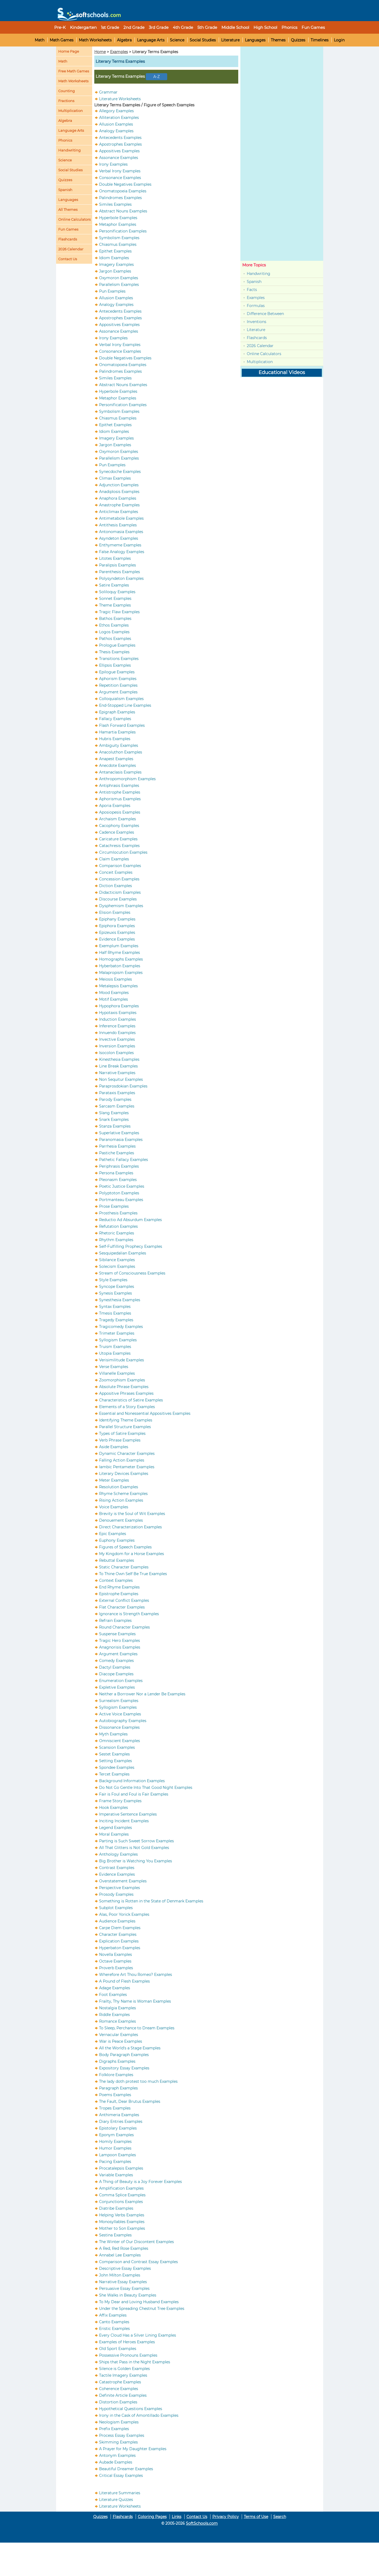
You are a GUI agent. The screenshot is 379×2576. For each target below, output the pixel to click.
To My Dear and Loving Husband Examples (139, 2301)
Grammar (108, 92)
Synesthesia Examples (119, 1299)
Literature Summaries (119, 2492)
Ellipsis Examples (115, 665)
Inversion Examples (117, 1046)
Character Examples (117, 1934)
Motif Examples (113, 999)
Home (100, 51)
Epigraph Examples (117, 712)
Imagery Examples (116, 264)
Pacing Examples (115, 2161)
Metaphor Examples (117, 224)
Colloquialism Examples (121, 698)
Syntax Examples (115, 1306)
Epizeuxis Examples (117, 932)
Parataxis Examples (117, 1092)
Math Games (61, 40)
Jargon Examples (115, 271)
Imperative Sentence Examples (128, 1814)
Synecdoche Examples (120, 471)
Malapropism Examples (121, 972)
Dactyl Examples (114, 1667)
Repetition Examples (118, 685)
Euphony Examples (117, 1540)
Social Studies (203, 40)
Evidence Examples (117, 939)
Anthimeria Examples (119, 2114)
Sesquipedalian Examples (122, 1253)
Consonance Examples (120, 177)
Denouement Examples (121, 1520)
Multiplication (70, 110)
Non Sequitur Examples (121, 1079)
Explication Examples (119, 1941)
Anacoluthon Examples (120, 752)
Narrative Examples (117, 1072)
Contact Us (196, 2516)
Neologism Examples (119, 2422)
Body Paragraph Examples (124, 2054)
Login (339, 40)
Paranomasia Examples (121, 1139)
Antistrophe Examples (119, 792)
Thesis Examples (114, 652)
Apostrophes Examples (120, 144)
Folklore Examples (116, 2074)
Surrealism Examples (118, 1700)
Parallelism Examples (119, 284)
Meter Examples (114, 1480)
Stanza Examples (115, 1126)
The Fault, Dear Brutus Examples (129, 2101)
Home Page (68, 51)
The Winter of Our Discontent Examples (136, 2241)
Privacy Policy (225, 2516)
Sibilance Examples (117, 1259)
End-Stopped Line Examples (125, 705)
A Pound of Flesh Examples (124, 1981)
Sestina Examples (115, 2235)
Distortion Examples (118, 2402)
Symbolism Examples (119, 237)
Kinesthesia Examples (119, 1059)
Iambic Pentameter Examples (126, 1466)
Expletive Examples (117, 1687)
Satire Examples (114, 585)
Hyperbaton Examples (119, 1947)
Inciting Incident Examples (124, 1821)
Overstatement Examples (123, 1881)
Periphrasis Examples (119, 1166)
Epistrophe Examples (118, 1593)
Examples (119, 51)
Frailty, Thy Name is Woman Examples (135, 2001)
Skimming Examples (118, 2442)
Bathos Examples (115, 618)
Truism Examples (115, 1346)
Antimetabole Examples (121, 518)
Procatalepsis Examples (121, 2168)
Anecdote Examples (117, 765)
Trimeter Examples (116, 1333)
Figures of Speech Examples (125, 1547)
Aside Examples (113, 1446)
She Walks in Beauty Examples (127, 2295)
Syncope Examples (116, 1286)
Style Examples (113, 1279)
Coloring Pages (152, 2516)
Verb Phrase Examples (119, 1440)
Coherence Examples (118, 2388)
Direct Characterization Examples (130, 1527)
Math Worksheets (95, 40)
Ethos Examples (114, 625)
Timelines (320, 40)
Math (39, 40)
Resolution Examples (118, 1487)
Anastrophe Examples (119, 505)
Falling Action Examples (121, 1460)
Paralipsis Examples (117, 565)
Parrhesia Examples (117, 1146)
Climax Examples (115, 478)
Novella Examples (115, 1954)
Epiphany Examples (117, 919)
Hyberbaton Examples (119, 965)
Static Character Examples (124, 1567)
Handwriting (69, 150)
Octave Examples (115, 1961)
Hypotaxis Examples (117, 1012)
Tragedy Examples (116, 1320)
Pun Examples (112, 291)
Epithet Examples (115, 251)
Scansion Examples (117, 1747)
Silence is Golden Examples (124, 2368)
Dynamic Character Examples (127, 1453)
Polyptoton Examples (119, 1193)
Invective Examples (117, 1039)
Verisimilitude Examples (121, 1360)
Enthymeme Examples (120, 545)
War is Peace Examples (120, 2041)
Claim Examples (114, 859)
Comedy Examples (116, 1660)
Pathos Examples (115, 638)
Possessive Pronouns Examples (128, 2355)
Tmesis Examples (115, 1313)
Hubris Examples (114, 738)
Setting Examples (115, 1760)
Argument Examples (118, 692)
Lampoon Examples (117, 2155)
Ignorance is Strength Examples (129, 1613)
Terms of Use (256, 2516)
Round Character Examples (124, 1627)
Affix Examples (113, 2315)
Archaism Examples (117, 819)
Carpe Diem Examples (119, 1927)
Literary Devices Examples (123, 1473)
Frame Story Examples (120, 1800)
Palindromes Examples (120, 197)
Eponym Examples (116, 2134)
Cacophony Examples (119, 825)
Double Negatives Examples (125, 184)
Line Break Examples (118, 1066)
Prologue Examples (117, 645)
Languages (255, 40)
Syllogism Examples (118, 1340)
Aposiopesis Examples (119, 812)
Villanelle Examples (117, 1373)
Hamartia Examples (117, 732)
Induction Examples (117, 1019)
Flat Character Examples (122, 1607)
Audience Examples (117, 1921)
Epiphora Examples (117, 925)
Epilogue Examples (117, 672)
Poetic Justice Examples (121, 1186)
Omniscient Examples (119, 1740)
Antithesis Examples (118, 525)
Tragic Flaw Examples (119, 611)
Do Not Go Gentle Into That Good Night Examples (145, 1787)
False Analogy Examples (121, 551)
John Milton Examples (119, 2275)
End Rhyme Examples (119, 1587)
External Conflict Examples (124, 1600)
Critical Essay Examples (121, 2475)
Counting (66, 91)
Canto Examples (114, 2321)
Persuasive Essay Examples (124, 2288)
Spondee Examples (116, 1767)
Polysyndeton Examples (121, 578)
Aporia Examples (114, 805)
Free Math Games (73, 71)
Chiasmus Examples (117, 244)
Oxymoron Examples (118, 277)
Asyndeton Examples (118, 538)
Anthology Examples (118, 1854)
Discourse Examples (118, 899)
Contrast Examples (116, 1867)
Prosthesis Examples (118, 1213)
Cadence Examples (116, 832)
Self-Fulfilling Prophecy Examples (130, 1246)
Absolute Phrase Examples (124, 1386)
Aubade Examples (115, 2462)
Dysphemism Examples (121, 905)
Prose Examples (114, 1206)
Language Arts (151, 40)
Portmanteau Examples (121, 1199)
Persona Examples (116, 1173)
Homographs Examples (121, 959)
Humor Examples (115, 2148)
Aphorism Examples (117, 678)
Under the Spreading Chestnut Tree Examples (141, 2308)
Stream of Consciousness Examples (132, 1273)
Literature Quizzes (116, 2499)
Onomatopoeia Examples (122, 191)
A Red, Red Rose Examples (123, 2248)
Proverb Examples (116, 1967)
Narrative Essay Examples (123, 2281)
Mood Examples (114, 992)
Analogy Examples (116, 131)
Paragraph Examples (118, 2088)
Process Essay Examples (121, 2435)
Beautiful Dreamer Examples (126, 2468)
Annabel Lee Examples (120, 2255)
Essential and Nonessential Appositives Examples (144, 1413)
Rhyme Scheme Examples (123, 1493)
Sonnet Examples (115, 598)
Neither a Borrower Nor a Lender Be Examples (142, 1694)
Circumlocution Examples (123, 852)
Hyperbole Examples (118, 217)
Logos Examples (114, 632)
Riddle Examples (114, 2014)
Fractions (66, 101)
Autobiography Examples (122, 1720)
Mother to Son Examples (122, 2228)
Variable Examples (116, 2175)
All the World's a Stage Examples (130, 2048)
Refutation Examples (118, 1226)
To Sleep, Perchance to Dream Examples (136, 2028)
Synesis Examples (115, 1293)
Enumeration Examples (121, 1680)
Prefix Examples (114, 2428)
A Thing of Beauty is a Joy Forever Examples (140, 2181)
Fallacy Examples (115, 718)
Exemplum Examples (118, 945)
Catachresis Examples (119, 845)
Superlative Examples (119, 1132)
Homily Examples (115, 2141)
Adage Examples (114, 1988)
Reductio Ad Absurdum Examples (130, 1219)
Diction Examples (115, 885)
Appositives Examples (119, 151)
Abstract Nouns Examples (123, 211)
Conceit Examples (115, 872)
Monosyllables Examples (121, 2221)
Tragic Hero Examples (119, 1640)
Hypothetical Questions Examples (130, 2408)
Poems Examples (115, 2094)
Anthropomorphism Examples (127, 778)
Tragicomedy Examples (121, 1326)
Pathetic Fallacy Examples (123, 1159)
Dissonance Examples (119, 1727)
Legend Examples (115, 1827)
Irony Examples (113, 164)
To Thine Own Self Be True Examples (133, 1573)
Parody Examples (115, 1099)
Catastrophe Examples (120, 2382)
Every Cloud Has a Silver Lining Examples (137, 2335)
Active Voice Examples (120, 1714)
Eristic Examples (114, 2328)
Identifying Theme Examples (125, 1420)
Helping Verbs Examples (121, 2215)
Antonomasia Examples (121, 531)
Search (279, 2516)
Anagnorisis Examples (119, 1647)
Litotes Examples (115, 558)
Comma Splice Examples (122, 2195)
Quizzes (298, 40)
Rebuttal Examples (116, 1560)
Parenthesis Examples (119, 571)
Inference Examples (117, 1026)
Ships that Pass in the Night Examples (134, 2362)
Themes (278, 40)
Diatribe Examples (116, 2208)
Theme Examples (115, 605)
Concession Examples (119, 879)
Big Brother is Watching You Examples (135, 1861)
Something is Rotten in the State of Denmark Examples (151, 1901)
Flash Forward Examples (122, 725)
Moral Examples (114, 1834)
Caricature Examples (118, 839)
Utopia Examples (115, 1353)
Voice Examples (113, 1507)
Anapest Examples (116, 758)
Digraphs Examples (117, 2061)
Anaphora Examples (117, 498)
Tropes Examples (115, 2108)
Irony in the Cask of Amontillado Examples (138, 2415)
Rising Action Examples (121, 1500)
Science (177, 40)
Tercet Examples (114, 1774)
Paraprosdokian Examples (123, 1086)
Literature (230, 40)
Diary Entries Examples (120, 2121)
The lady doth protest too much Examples (138, 2081)
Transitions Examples (119, 658)
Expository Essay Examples (124, 2068)
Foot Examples (113, 1994)
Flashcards (257, 337)
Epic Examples (112, 1533)
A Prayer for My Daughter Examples (132, 2448)
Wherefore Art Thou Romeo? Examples (135, 1974)
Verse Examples (113, 1366)
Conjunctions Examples (121, 2201)
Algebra (124, 40)
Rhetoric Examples (116, 1233)
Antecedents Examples (120, 137)
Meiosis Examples (115, 979)
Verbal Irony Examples (119, 171)
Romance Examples (117, 2021)
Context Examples (116, 1580)
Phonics (65, 140)
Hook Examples (113, 1807)
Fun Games (313, 27)
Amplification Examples (121, 2188)
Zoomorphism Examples (122, 1380)
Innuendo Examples (117, 1032)
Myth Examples (113, 1734)
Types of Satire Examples (122, 1433)
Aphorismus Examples (120, 798)
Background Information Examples (132, 1780)
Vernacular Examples (118, 2034)
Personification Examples (123, 231)
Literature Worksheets (120, 98)
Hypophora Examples (119, 1006)
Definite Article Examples (123, 2395)
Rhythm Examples (116, 1239)
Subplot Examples (116, 1907)
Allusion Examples (116, 124)
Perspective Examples (119, 1887)
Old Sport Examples (117, 2348)
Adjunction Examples (119, 485)
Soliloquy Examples (117, 591)
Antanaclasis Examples (120, 772)
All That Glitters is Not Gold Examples (134, 1847)
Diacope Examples (116, 1674)
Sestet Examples (114, 1754)
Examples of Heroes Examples (127, 2342)
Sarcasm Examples (116, 1106)
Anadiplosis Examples (119, 491)
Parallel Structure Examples (125, 1426)
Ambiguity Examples (118, 745)
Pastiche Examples (116, 1153)
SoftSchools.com (202, 2523)
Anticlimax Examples (118, 511)
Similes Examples (115, 204)
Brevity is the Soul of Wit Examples (132, 1513)
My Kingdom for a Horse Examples (131, 1553)
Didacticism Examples (120, 892)
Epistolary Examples (118, 2128)
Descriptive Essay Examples (125, 2268)
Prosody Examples (116, 1894)
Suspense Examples (117, 1633)
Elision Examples (114, 912)
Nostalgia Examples (117, 2008)
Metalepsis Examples (118, 986)
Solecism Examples (117, 1266)
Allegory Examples (116, 110)
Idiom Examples (114, 257)
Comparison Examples (120, 865)
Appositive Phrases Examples (126, 1393)
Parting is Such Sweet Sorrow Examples (136, 1841)
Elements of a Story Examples (127, 1406)
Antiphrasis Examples (119, 785)
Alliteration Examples (119, 117)
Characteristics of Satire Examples (131, 1400)
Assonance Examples (118, 157)
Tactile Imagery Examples (123, 2375)
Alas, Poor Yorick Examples (124, 1914)
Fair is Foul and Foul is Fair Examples (133, 1794)
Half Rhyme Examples (119, 952)
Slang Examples (114, 1112)
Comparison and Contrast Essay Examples (138, 2261)
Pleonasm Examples (118, 1179)
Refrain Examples (115, 1620)
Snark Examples (114, 1119)
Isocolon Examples (116, 1052)
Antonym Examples (117, 2455)
